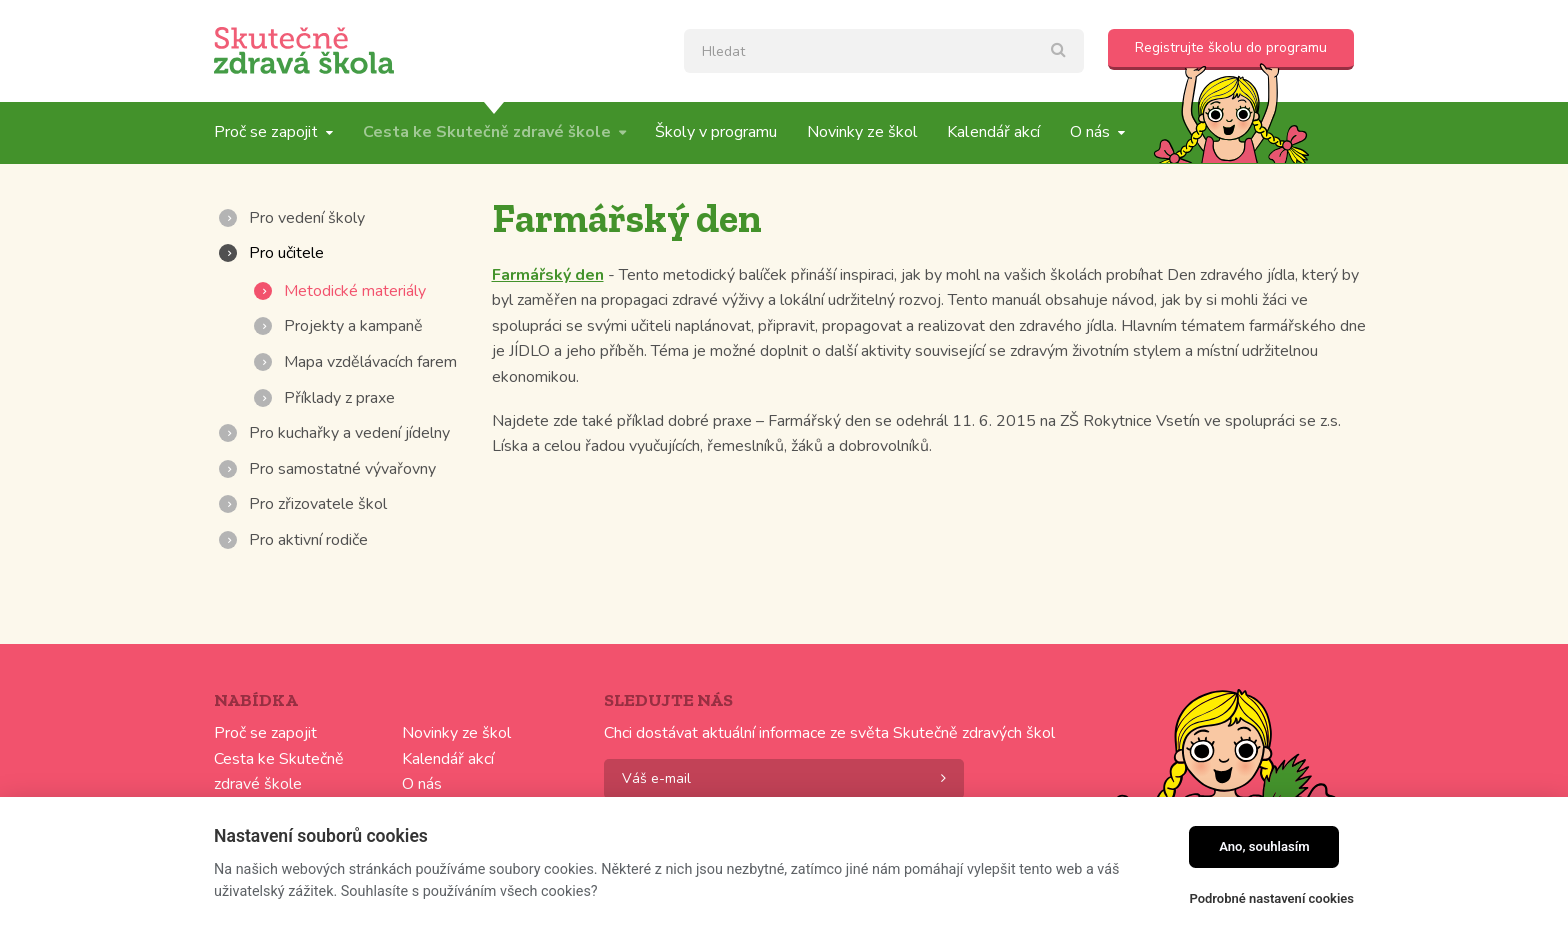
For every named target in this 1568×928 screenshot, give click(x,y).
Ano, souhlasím (1264, 846)
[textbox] (884, 51)
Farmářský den (548, 275)
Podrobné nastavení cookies (1271, 898)
